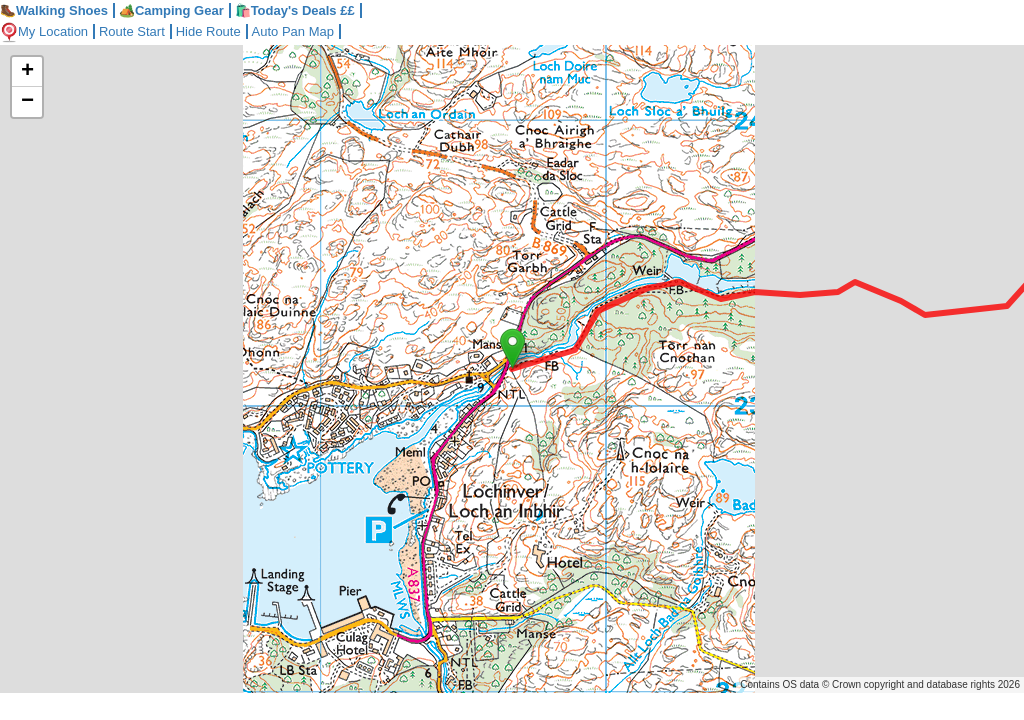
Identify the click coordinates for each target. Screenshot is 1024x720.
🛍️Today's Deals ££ (295, 10)
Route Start (132, 31)
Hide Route (208, 31)
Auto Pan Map (293, 31)
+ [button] (27, 72)
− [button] (27, 102)
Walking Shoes (54, 10)
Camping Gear (171, 10)
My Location (44, 31)
